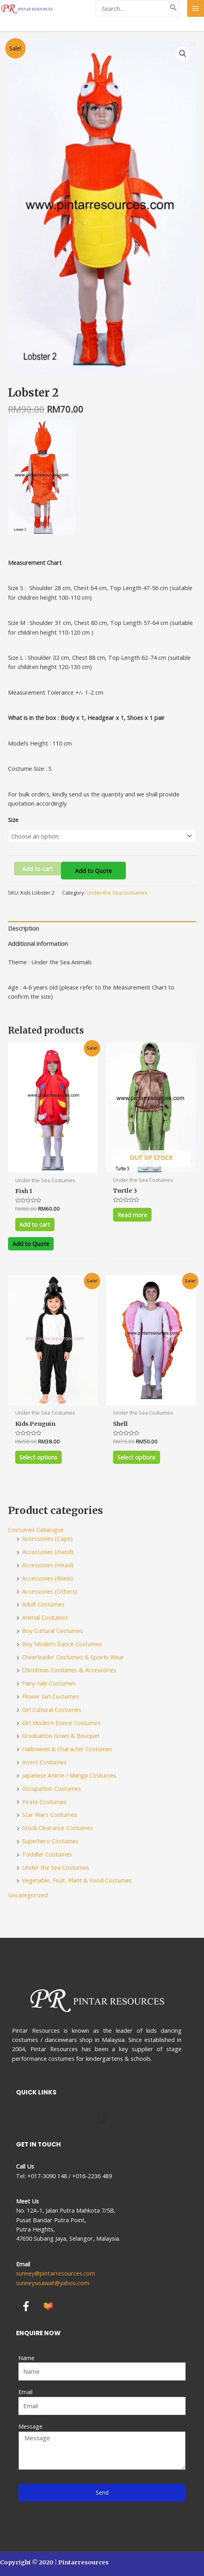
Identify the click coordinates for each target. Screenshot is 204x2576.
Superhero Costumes (50, 1841)
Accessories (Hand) (47, 1552)
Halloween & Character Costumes (67, 1749)
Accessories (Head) (47, 1565)
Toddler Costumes (47, 1854)
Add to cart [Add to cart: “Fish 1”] (34, 1224)
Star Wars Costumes (49, 1814)
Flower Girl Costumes (50, 1696)
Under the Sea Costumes (117, 892)
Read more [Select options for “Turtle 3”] (132, 1215)
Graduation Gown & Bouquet (61, 1735)
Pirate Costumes (44, 1802)
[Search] (173, 8)
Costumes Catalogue (36, 1530)
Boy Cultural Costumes (52, 1631)
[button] (102, 2116)
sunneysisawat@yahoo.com (52, 2283)
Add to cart (37, 869)
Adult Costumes (43, 1604)
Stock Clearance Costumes (57, 1828)
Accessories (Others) (49, 1591)
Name (26, 2358)
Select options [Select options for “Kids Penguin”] (38, 1457)
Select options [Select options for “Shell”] (136, 1457)
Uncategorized (28, 1895)
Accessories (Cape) (47, 1538)
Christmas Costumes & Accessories (69, 1670)
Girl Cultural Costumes (51, 1709)
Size (13, 820)
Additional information (38, 943)
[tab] (102, 928)
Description (23, 928)
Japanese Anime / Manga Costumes (69, 1775)
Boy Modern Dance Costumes (62, 1644)
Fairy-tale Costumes (49, 1683)
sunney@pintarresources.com (55, 2273)
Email (25, 2392)
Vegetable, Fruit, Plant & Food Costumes (77, 1880)
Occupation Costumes (51, 1788)
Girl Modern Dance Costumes (61, 1723)
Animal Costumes (45, 1617)
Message (30, 2426)
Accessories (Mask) (47, 1578)
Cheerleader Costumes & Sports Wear (73, 1657)
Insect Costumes (44, 1762)
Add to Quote (93, 871)
